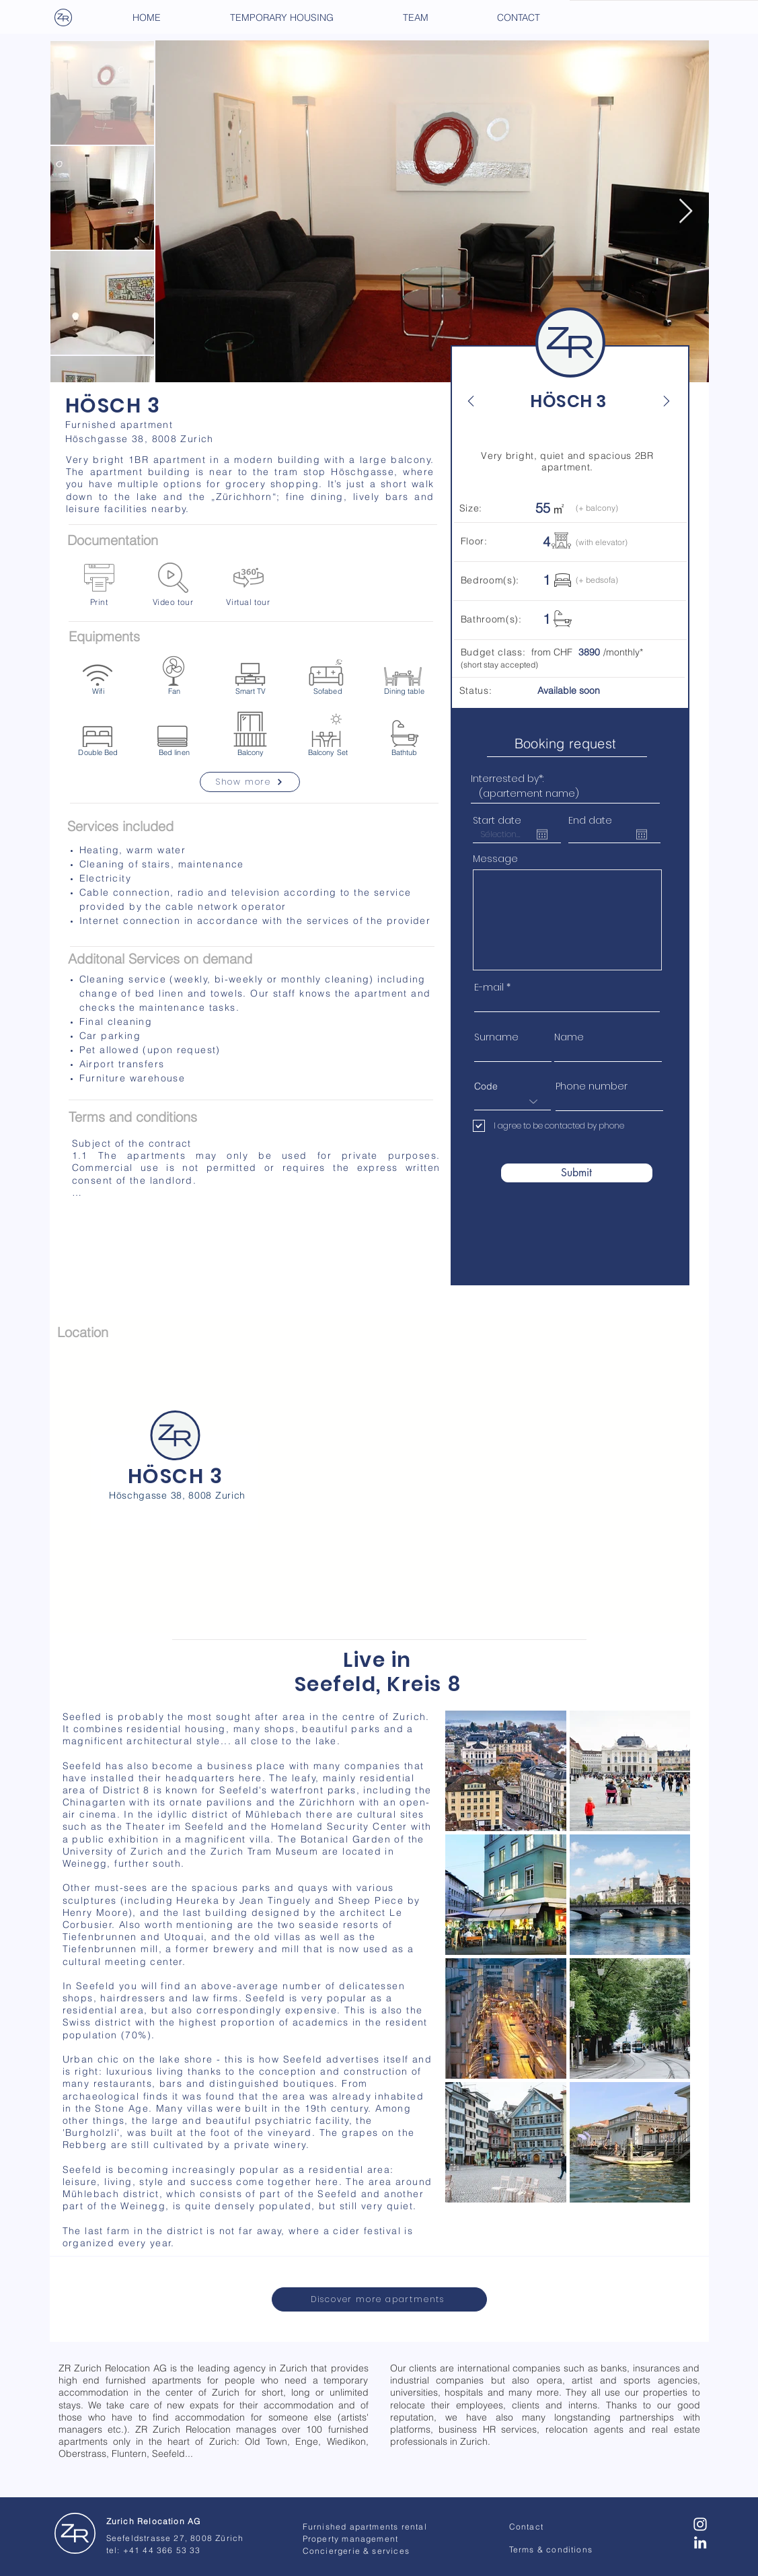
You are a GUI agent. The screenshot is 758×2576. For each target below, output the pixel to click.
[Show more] (250, 782)
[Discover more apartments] (379, 2299)
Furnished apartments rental (365, 2526)
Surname (496, 1037)
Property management (351, 2539)
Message (495, 858)
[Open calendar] (542, 834)
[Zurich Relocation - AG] (75, 2533)
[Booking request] (567, 743)
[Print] (99, 585)
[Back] (478, 401)
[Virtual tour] (248, 585)
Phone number (592, 1086)
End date (590, 820)
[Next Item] (685, 212)
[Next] (659, 401)
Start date (497, 820)
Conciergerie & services (356, 2551)
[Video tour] (173, 585)
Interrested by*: (507, 778)
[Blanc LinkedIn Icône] (700, 2542)
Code (486, 1086)
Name (569, 1037)
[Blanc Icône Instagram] (700, 2524)
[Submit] (576, 1173)
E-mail (489, 987)
